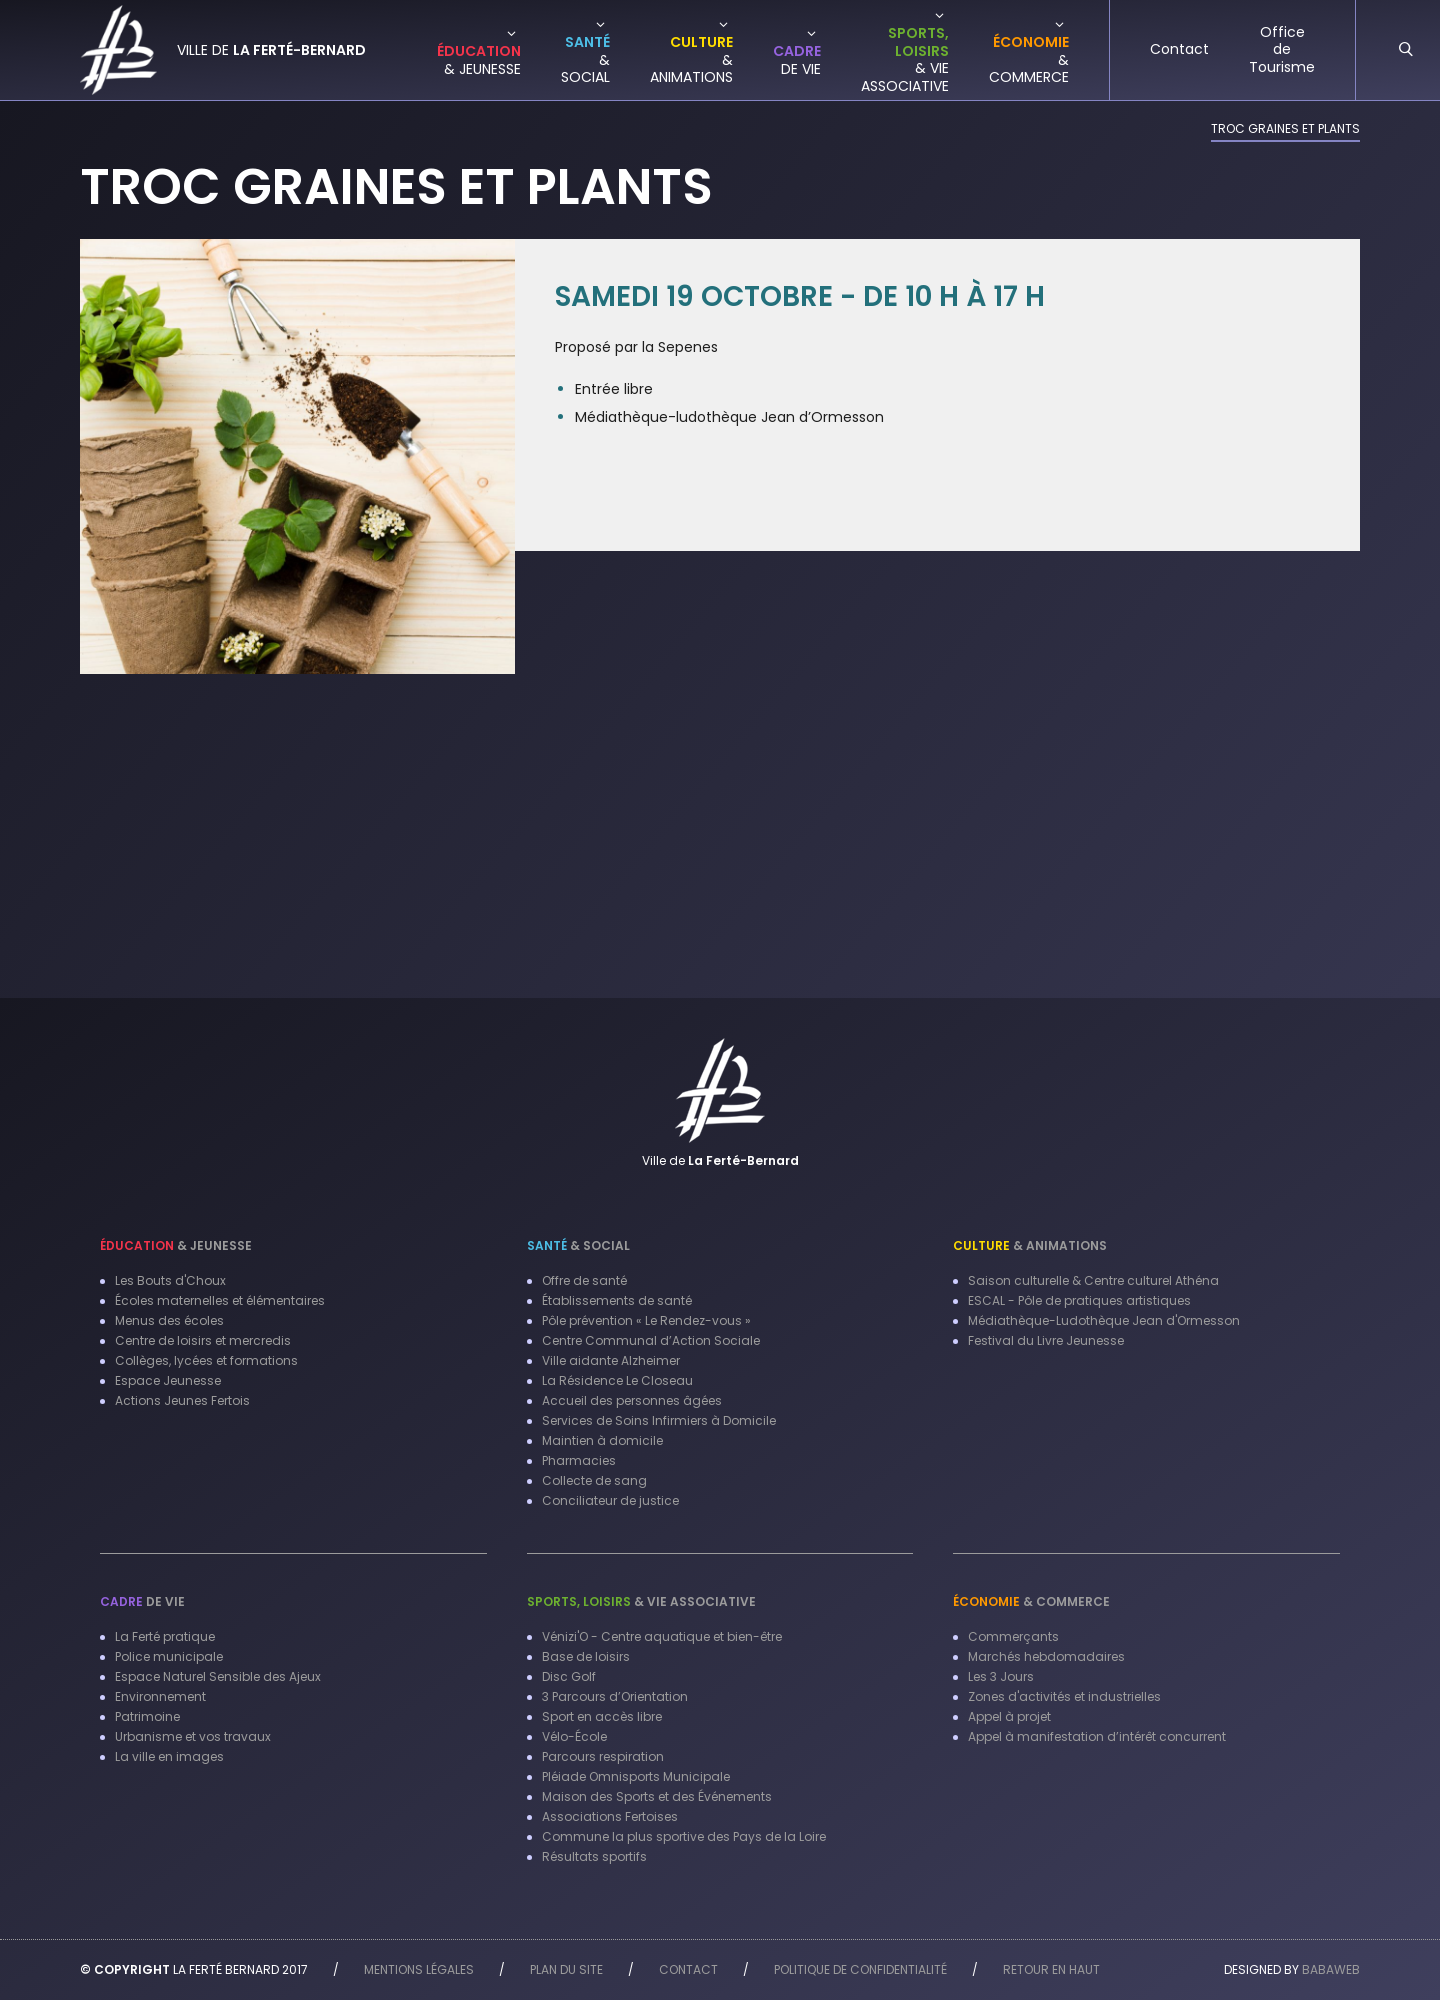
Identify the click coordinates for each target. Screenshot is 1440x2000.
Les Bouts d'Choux (170, 1280)
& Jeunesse (176, 1245)
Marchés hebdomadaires (1046, 1656)
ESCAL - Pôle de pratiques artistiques (1079, 1300)
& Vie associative (641, 1601)
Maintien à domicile (602, 1440)
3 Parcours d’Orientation (615, 1696)
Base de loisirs (586, 1656)
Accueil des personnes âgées (632, 1400)
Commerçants (1013, 1636)
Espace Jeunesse (168, 1380)
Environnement (160, 1696)
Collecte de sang (594, 1480)
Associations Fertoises (610, 1816)
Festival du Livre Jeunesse (1046, 1340)
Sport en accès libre (602, 1716)
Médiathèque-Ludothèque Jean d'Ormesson (1104, 1320)
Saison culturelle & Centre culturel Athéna (1093, 1280)
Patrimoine (147, 1716)
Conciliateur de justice (610, 1500)
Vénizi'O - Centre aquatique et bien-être (662, 1636)
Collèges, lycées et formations (206, 1360)
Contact (688, 1969)
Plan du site (566, 1969)
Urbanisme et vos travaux (193, 1736)
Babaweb (1331, 1969)
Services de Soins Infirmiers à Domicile (659, 1420)
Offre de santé (584, 1280)
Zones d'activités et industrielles (1064, 1696)
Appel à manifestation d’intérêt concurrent (1097, 1736)
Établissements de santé (617, 1300)
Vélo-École (574, 1736)
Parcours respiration (603, 1756)
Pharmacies (579, 1460)
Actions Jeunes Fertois (182, 1400)
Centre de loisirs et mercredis (203, 1340)
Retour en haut (1051, 1969)
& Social (578, 1245)
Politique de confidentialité (860, 1969)
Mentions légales (419, 1969)
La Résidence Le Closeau (617, 1380)
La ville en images (169, 1756)
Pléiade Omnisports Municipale (636, 1776)
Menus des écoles (169, 1320)
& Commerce (1031, 1601)
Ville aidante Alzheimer (611, 1360)
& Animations (1030, 1245)
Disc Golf (569, 1676)
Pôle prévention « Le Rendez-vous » (646, 1320)
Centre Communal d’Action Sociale (651, 1340)
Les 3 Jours (1001, 1676)
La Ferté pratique (165, 1636)
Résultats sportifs (594, 1856)
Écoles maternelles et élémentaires (220, 1300)
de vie (142, 1601)
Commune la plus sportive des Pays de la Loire (684, 1836)
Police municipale (169, 1656)
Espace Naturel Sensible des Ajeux (218, 1676)
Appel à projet (1009, 1716)
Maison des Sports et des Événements (657, 1796)
